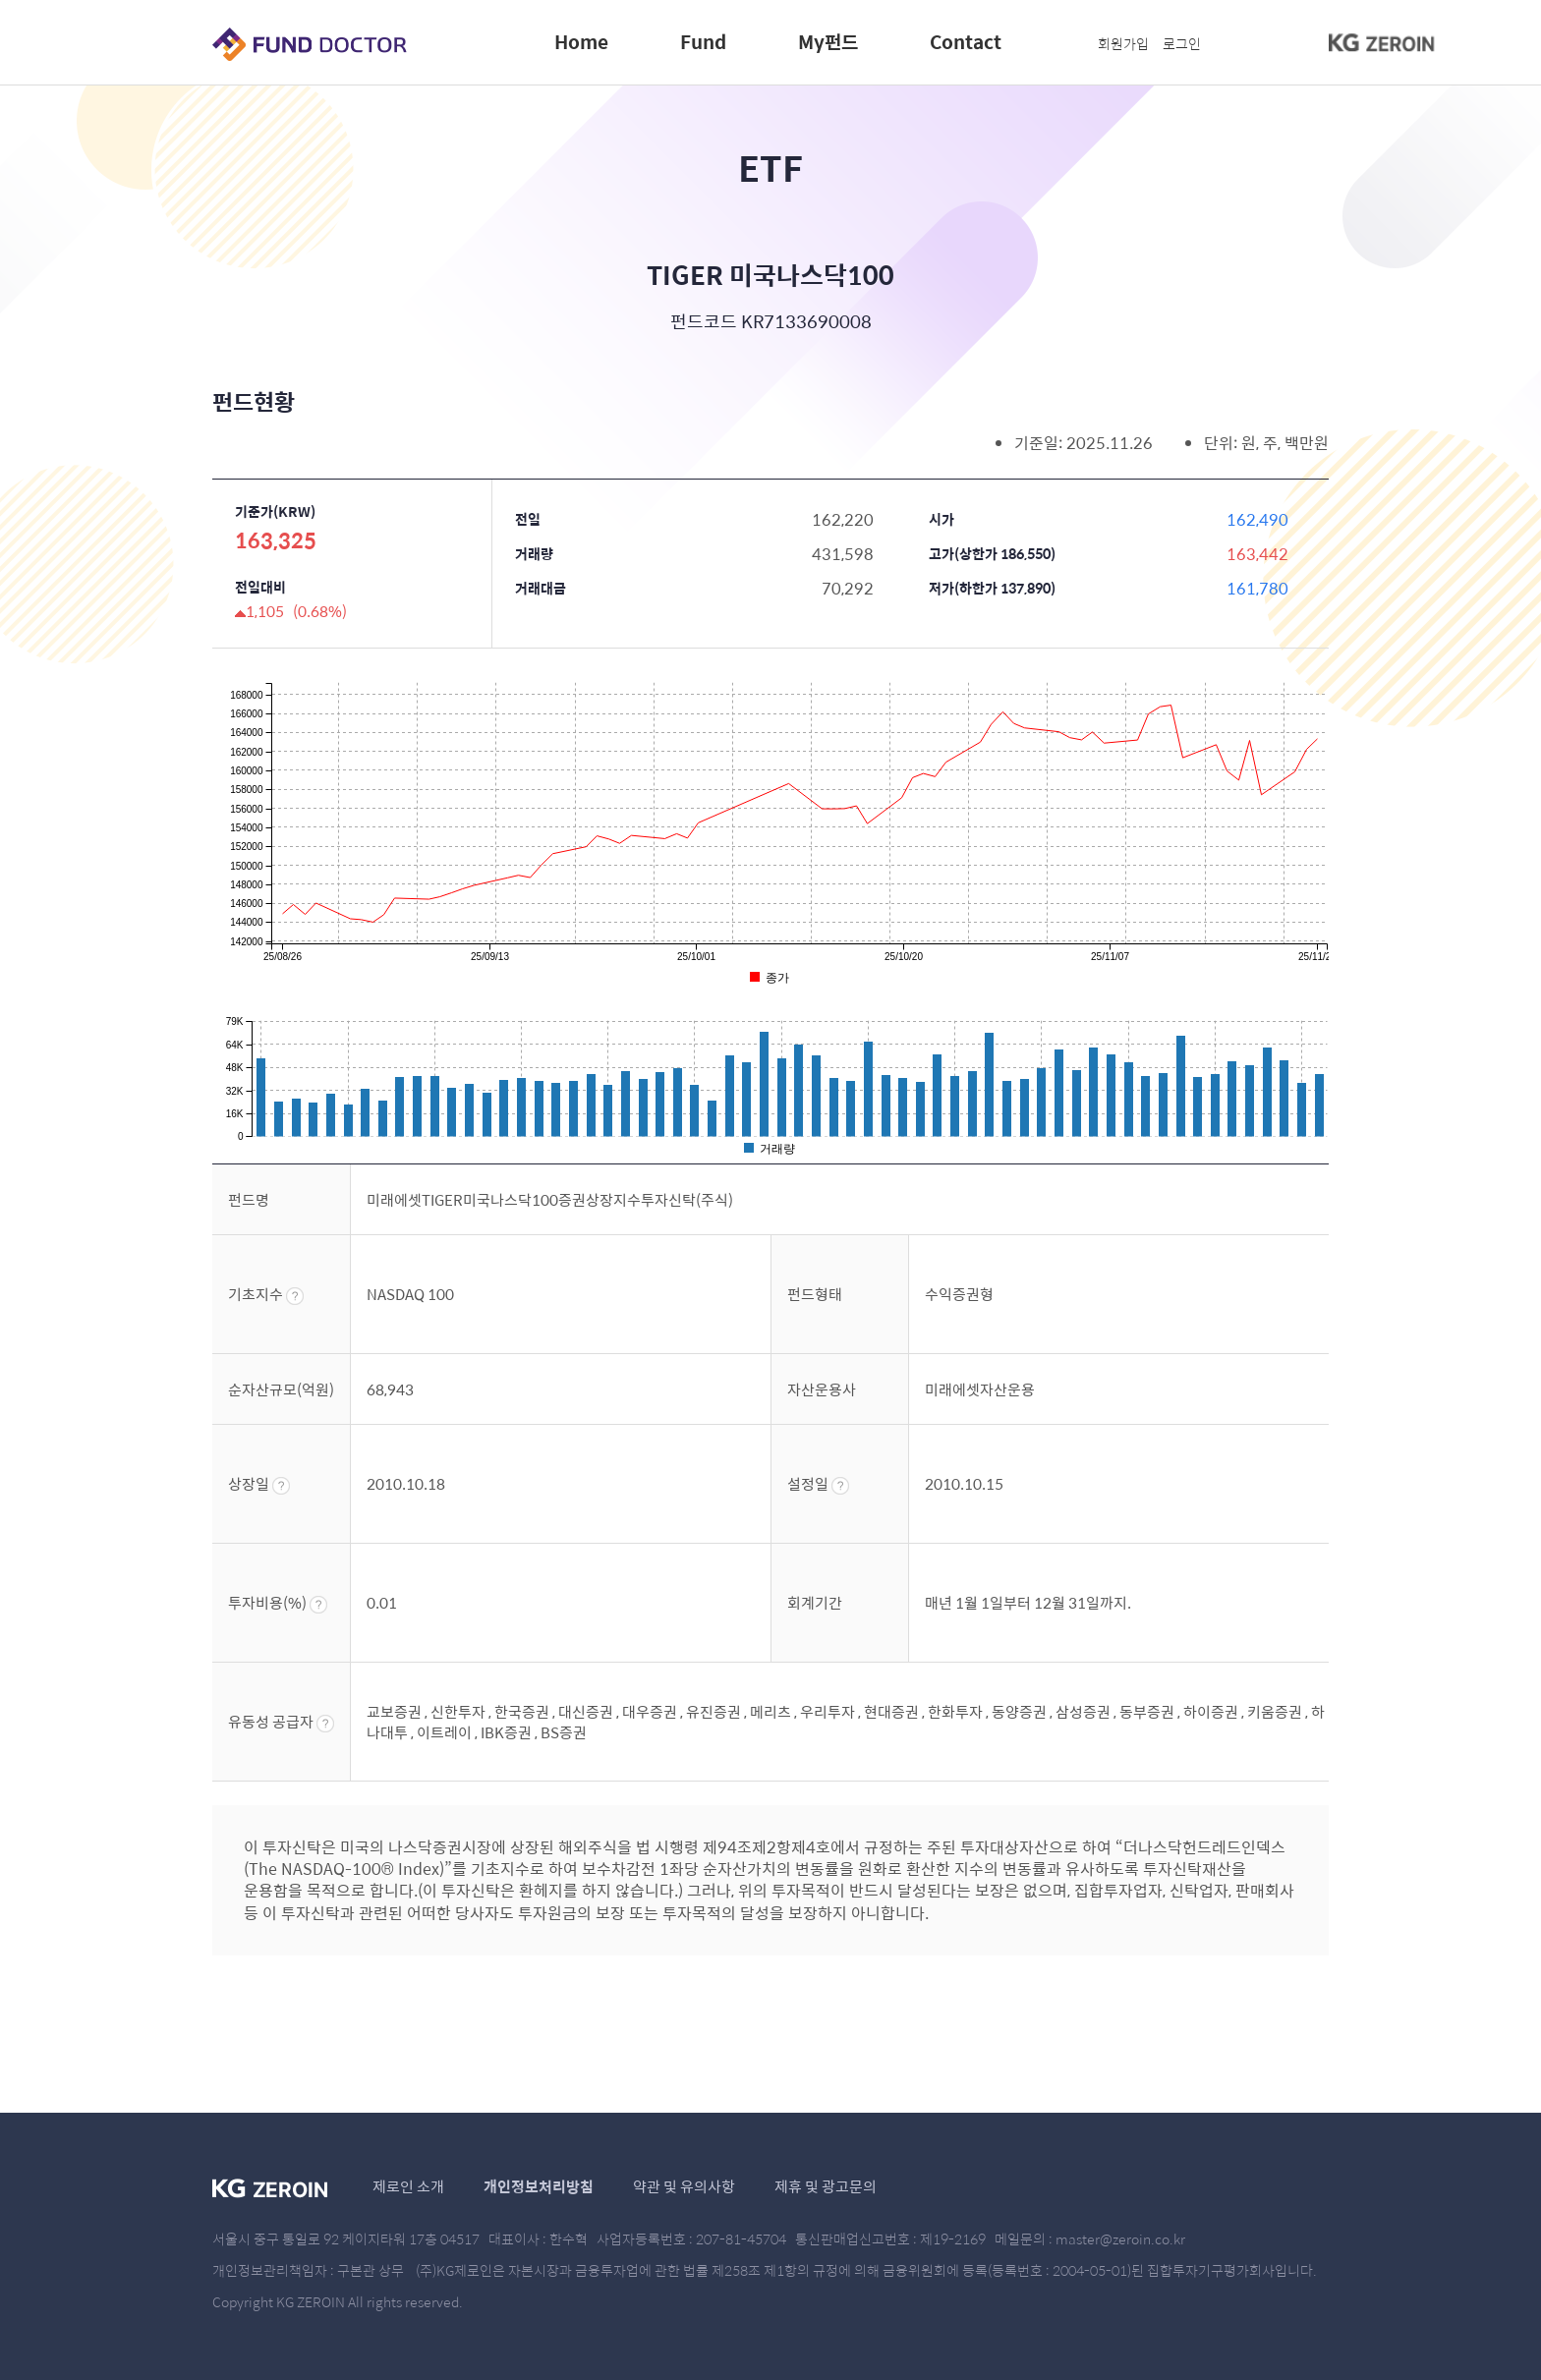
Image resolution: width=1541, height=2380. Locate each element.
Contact (965, 41)
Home (581, 41)
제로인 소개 (408, 2186)
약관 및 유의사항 (684, 2186)
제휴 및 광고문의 (825, 2186)
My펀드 (828, 41)
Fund (703, 41)
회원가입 (1123, 43)
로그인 (1182, 43)
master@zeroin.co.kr (1120, 2238)
